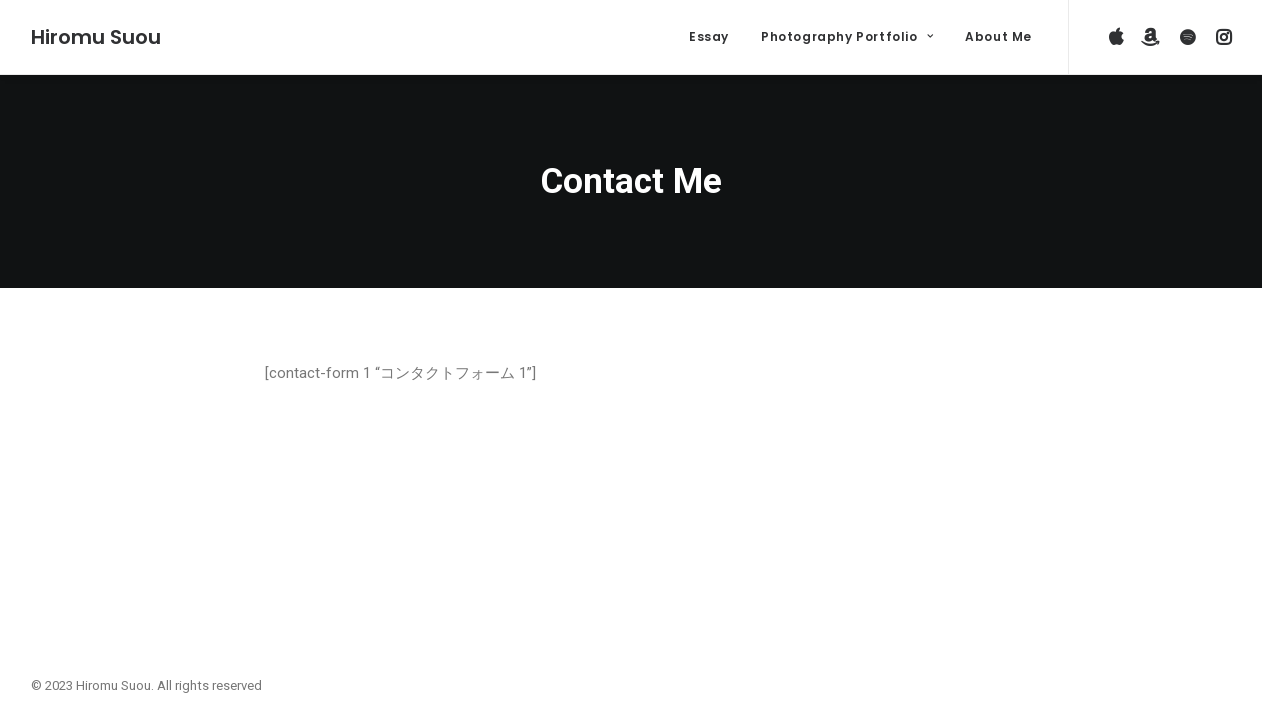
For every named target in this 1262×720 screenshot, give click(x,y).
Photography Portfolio (847, 36)
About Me (998, 36)
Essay (709, 36)
